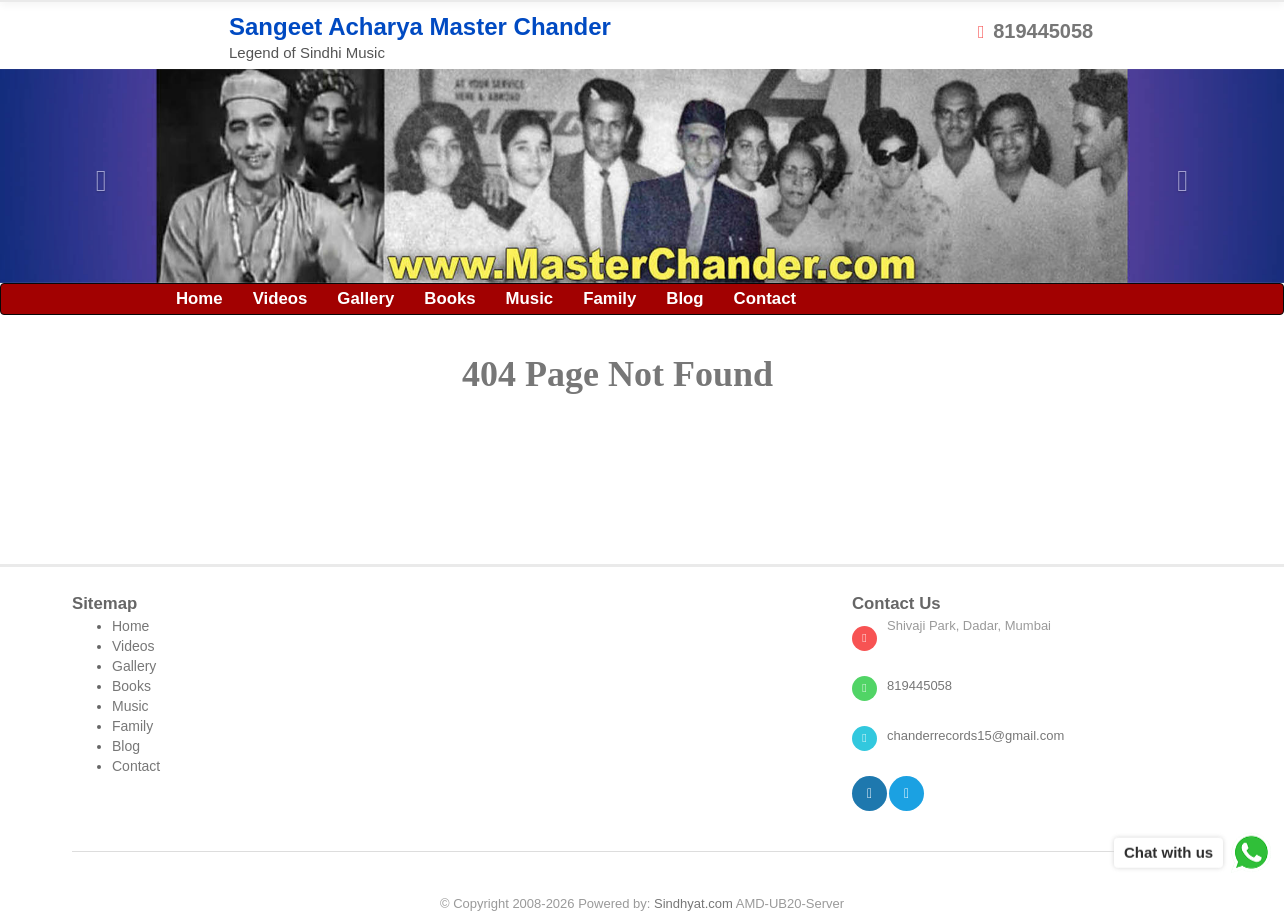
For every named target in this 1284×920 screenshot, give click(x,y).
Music (530, 298)
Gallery (365, 298)
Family (609, 298)
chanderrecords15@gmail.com (975, 735)
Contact (765, 298)
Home (199, 298)
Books (449, 298)
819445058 (1035, 31)
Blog (684, 298)
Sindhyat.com (693, 903)
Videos (280, 298)
